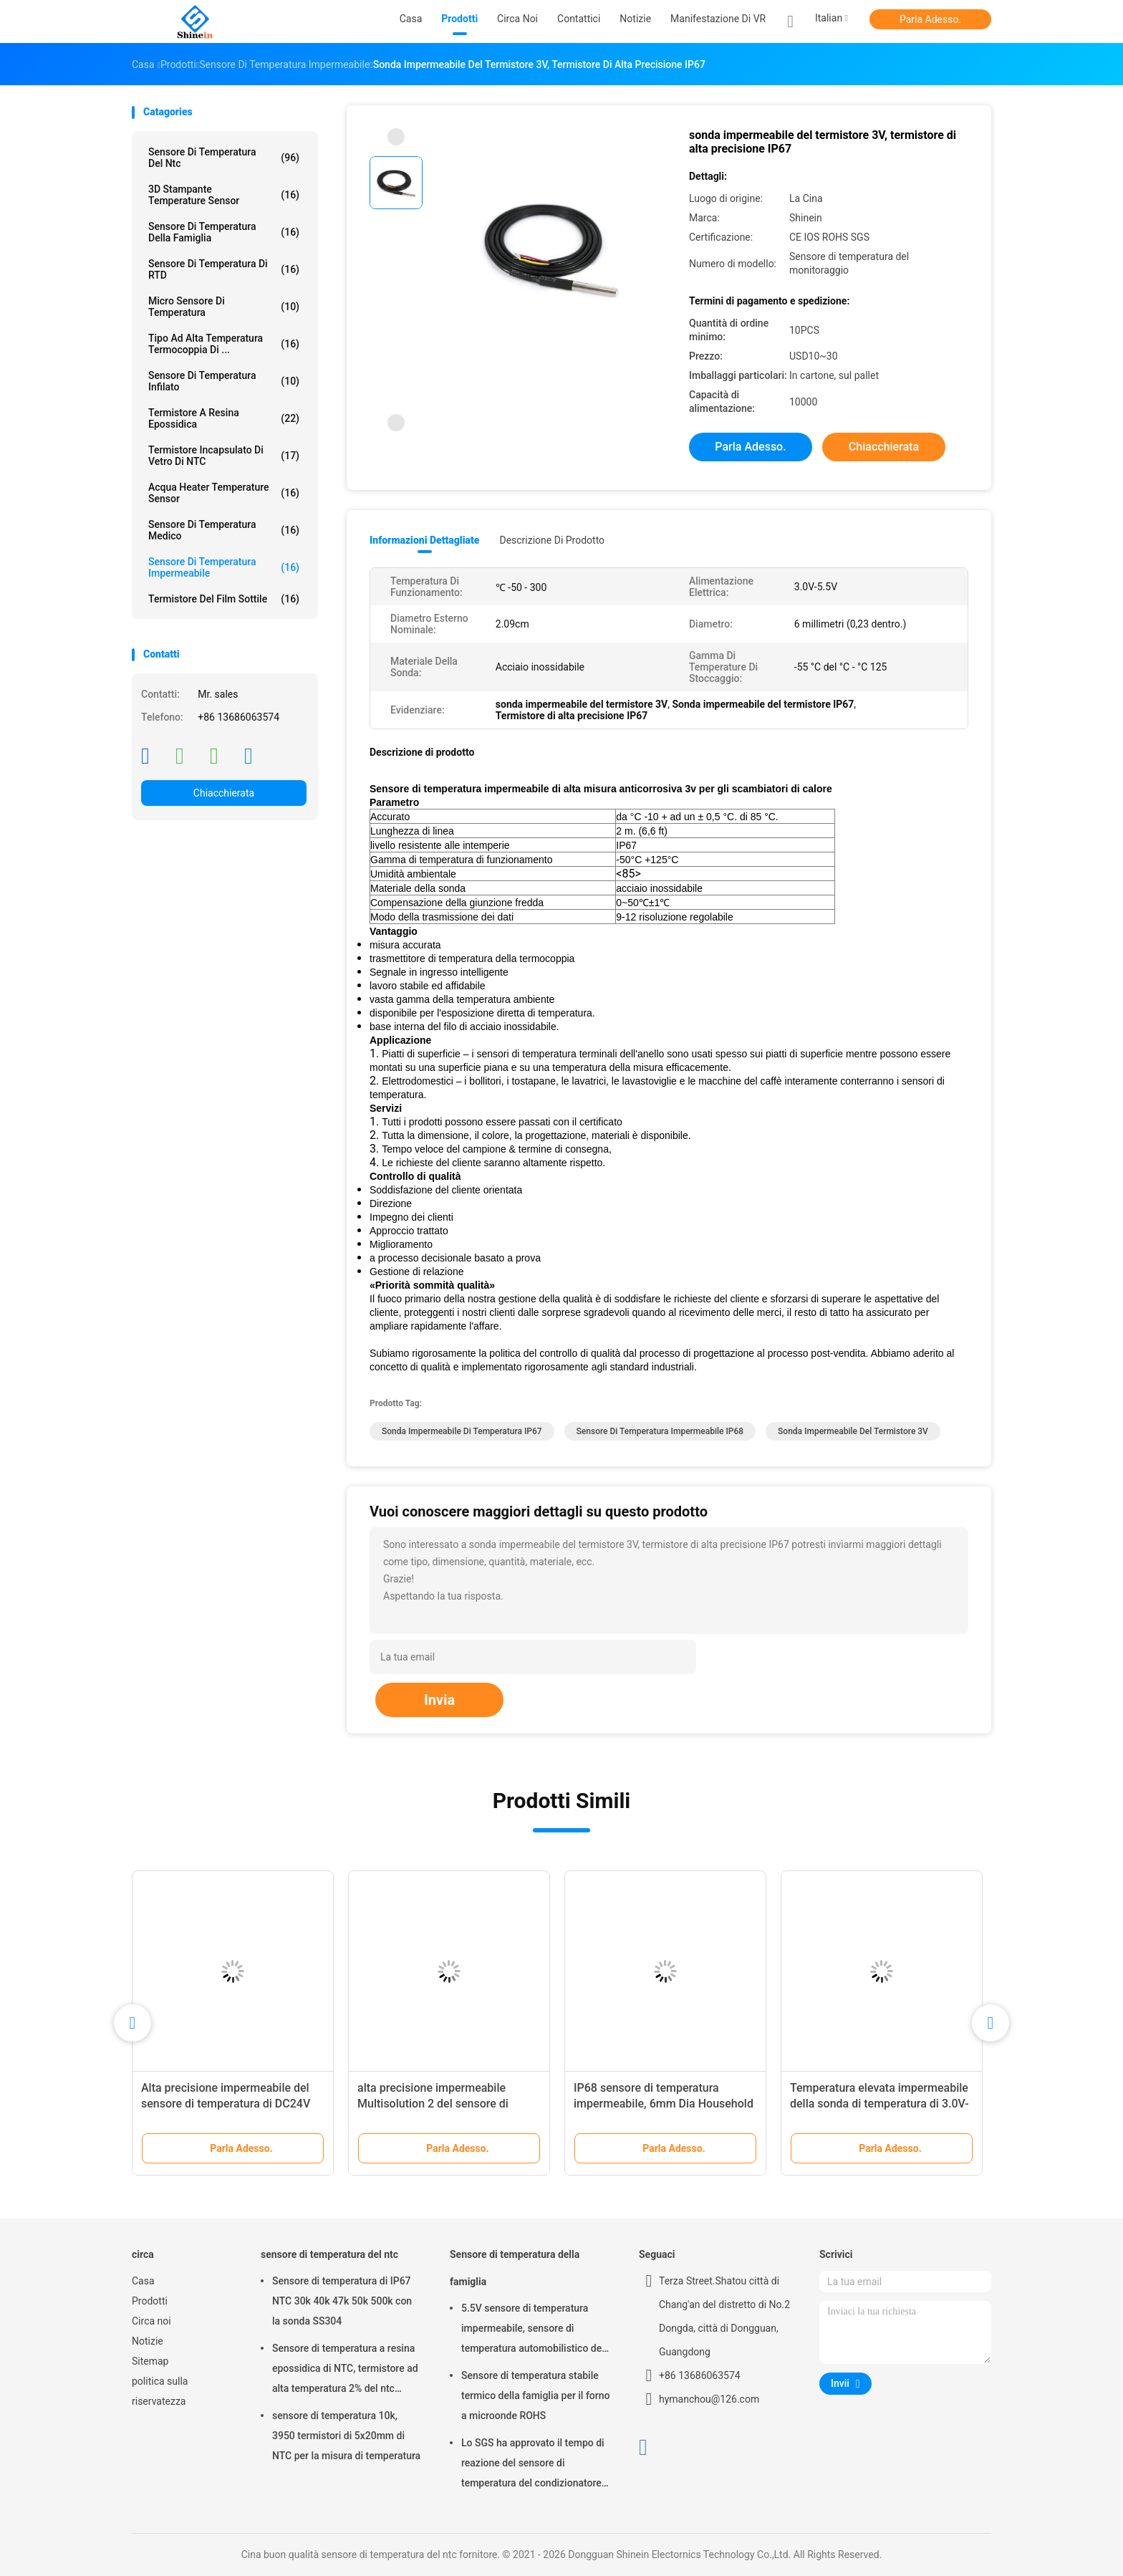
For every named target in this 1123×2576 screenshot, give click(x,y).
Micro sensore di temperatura (223, 306)
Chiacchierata (223, 793)
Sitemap (150, 2361)
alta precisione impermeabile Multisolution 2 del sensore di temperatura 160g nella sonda (434, 2103)
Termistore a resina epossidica (223, 418)
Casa (143, 2281)
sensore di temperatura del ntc (223, 157)
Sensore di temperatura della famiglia (223, 232)
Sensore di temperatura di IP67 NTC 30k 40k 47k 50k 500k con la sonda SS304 (342, 2301)
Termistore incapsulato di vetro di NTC (223, 455)
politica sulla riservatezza (160, 2391)
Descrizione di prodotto (551, 540)
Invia (439, 1699)
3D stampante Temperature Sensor (223, 194)
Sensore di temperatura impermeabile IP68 (660, 1431)
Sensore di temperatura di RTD (223, 269)
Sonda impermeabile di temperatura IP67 (462, 1431)
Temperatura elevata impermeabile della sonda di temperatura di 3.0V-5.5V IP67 (879, 2103)
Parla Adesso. (930, 19)
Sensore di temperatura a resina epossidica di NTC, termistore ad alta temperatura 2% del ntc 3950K (345, 2370)
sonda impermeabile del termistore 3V (853, 1431)
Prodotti (150, 2301)
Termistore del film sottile (223, 599)
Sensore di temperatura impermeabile (223, 567)
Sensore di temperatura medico (223, 530)
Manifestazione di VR (718, 18)
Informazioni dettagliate (424, 540)
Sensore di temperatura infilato (223, 381)
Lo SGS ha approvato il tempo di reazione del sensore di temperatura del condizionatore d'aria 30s (532, 2465)
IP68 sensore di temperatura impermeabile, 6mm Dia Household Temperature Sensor (663, 2103)
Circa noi (151, 2321)
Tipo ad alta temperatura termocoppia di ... (223, 343)
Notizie (147, 2341)
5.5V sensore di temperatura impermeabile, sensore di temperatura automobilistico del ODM (532, 2330)
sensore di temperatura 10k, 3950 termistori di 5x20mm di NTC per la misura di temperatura (346, 2435)
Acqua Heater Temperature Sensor (223, 492)
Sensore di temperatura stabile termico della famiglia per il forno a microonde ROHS (535, 2395)
